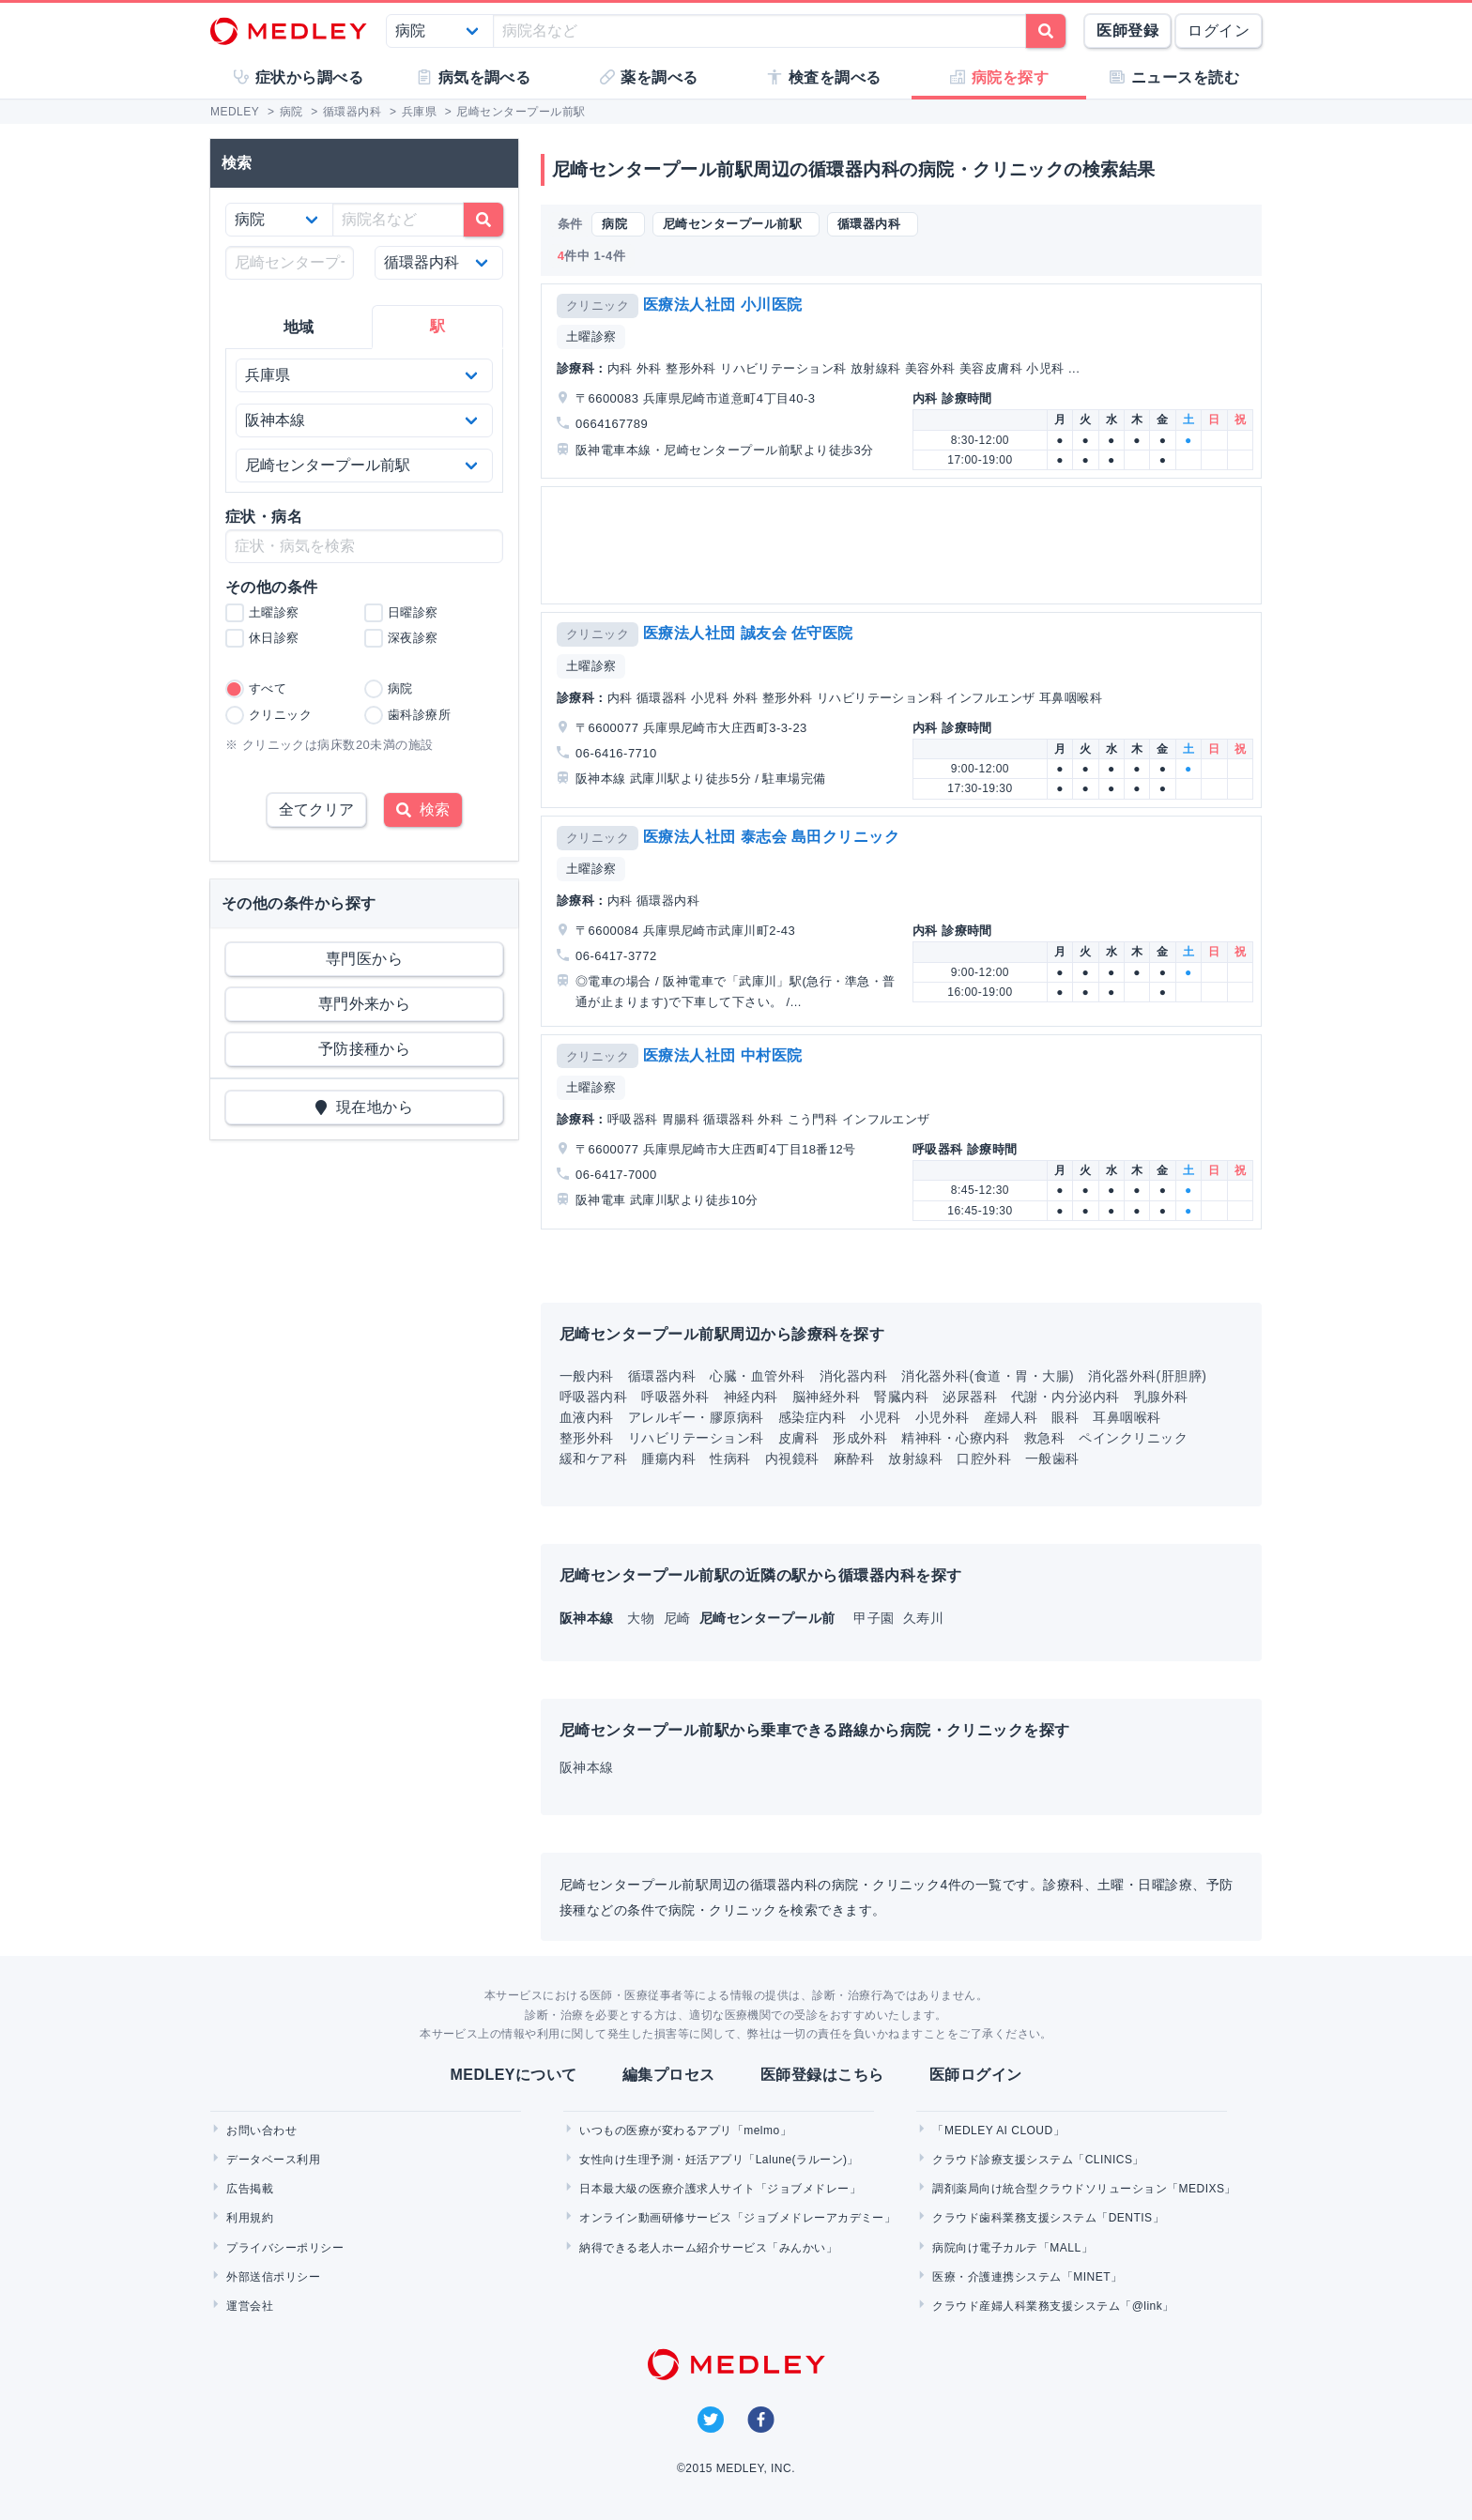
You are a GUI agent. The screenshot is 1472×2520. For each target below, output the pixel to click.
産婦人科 (1011, 1417)
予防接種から (364, 1049)
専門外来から (364, 1004)
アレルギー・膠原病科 (696, 1417)
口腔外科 (984, 1458)
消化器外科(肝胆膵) (1147, 1375)
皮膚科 (798, 1437)
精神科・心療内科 (955, 1437)
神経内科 (751, 1396)
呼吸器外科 (675, 1396)
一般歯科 (1052, 1458)
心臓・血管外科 (757, 1375)
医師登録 (1127, 30)
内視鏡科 (792, 1458)
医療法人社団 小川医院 (723, 305)
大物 (642, 1618)
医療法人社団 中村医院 (723, 1055)
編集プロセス (668, 2075)
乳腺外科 (1161, 1396)
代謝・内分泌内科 (1065, 1396)
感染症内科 (812, 1417)
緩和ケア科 (593, 1458)
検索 (423, 809)
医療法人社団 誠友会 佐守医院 (748, 633)
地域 (299, 327)
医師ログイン (975, 2075)
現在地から (364, 1107)
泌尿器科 (970, 1396)
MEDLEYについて (513, 2075)
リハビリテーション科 (696, 1437)
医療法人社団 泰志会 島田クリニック (771, 837)
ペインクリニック (1133, 1437)
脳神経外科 (826, 1396)
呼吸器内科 (593, 1396)
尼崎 (679, 1618)
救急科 (1044, 1437)
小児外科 (942, 1417)
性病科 (730, 1458)
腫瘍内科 (668, 1458)
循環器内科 (662, 1375)
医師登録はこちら (822, 2075)
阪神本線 (587, 1767)
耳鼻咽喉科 (1126, 1417)
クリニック (597, 305)
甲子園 (875, 1618)
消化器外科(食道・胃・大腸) (987, 1375)
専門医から (364, 959)
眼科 (1065, 1417)
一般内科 (587, 1375)
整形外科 (587, 1437)
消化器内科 (853, 1375)
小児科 (880, 1417)
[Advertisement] (905, 545)
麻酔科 (854, 1458)
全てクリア (316, 809)
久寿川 (923, 1618)
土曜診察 (591, 336)
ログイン (1219, 30)
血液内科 (587, 1417)
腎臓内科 (901, 1396)
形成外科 (860, 1437)
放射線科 (915, 1458)
